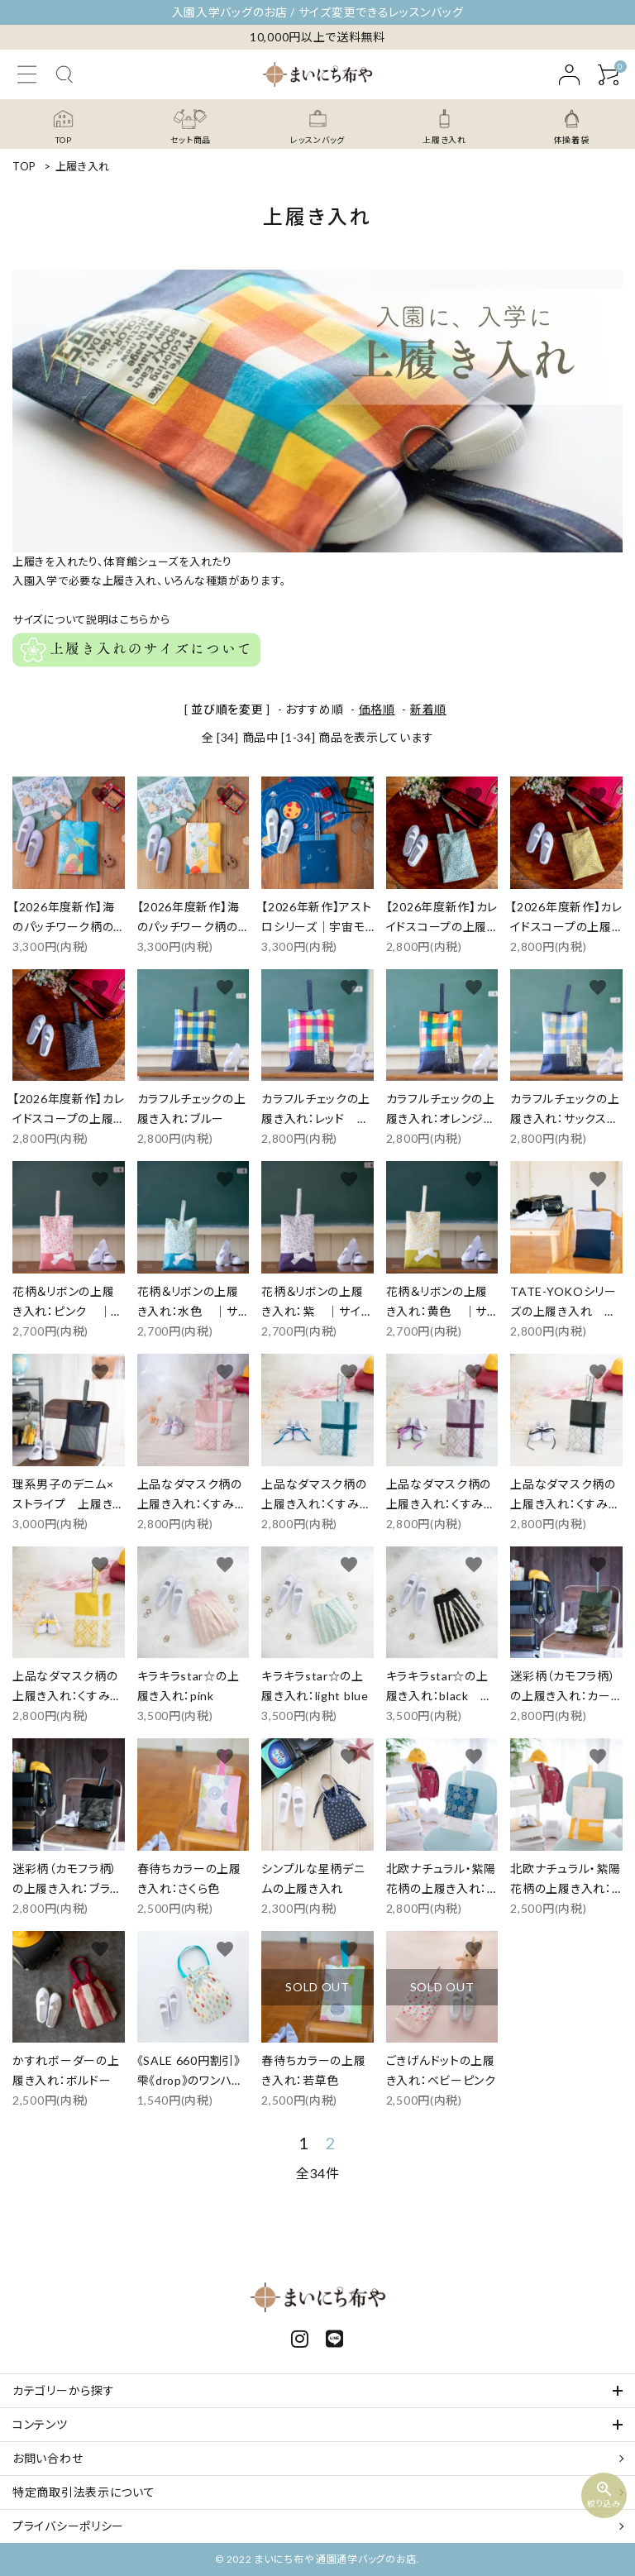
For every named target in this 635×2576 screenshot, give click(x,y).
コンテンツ (40, 2424)
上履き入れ (83, 166)
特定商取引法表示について (83, 2492)
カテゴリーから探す (63, 2390)
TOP (24, 166)
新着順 (428, 709)
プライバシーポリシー (68, 2526)
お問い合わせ (47, 2458)
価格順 (377, 709)
